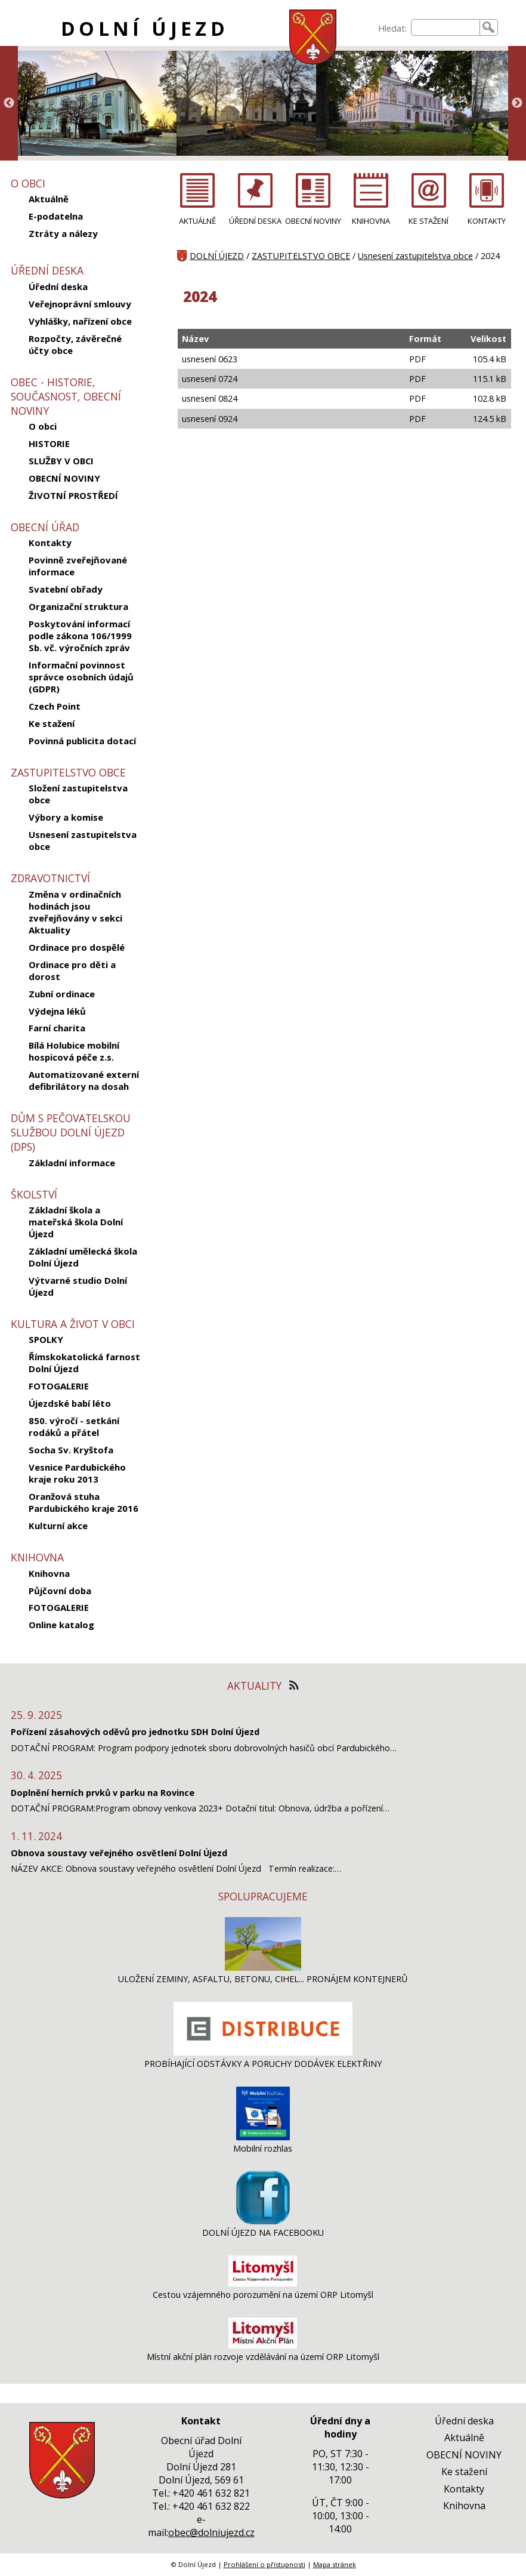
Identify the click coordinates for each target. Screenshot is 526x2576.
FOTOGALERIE (59, 1386)
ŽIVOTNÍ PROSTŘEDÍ (73, 495)
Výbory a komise (66, 817)
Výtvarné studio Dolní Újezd (78, 1286)
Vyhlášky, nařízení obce (80, 321)
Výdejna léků (57, 1011)
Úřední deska (58, 286)
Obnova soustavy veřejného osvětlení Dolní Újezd (119, 1853)
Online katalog (61, 1625)
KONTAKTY (487, 220)
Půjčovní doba (60, 1591)
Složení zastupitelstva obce (78, 794)
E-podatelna (56, 216)
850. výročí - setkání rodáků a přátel (74, 1426)
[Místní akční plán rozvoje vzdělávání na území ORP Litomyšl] (262, 2345)
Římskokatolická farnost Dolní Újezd (84, 1363)
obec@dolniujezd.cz (211, 2532)
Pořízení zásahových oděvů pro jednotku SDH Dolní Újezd (135, 1731)
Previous (9, 103)
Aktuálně (49, 199)
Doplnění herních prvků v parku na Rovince (102, 1792)
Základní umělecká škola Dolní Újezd (83, 1257)
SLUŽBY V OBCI (61, 461)
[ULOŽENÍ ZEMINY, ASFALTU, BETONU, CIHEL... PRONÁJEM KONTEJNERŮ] (263, 1967)
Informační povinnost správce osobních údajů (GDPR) (81, 677)
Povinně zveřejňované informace (78, 566)
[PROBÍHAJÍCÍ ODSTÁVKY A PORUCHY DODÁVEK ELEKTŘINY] (263, 2052)
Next (517, 103)
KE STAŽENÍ (428, 220)
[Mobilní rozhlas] (263, 2137)
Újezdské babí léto (70, 1403)
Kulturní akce (58, 1526)
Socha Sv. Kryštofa (71, 1450)
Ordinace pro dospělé (77, 947)
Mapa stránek (334, 2564)
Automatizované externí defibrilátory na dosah (84, 1080)
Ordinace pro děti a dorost (72, 970)
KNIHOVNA (371, 220)
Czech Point (55, 706)
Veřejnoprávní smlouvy (80, 304)
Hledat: (392, 28)
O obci (43, 426)
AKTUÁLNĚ (197, 220)
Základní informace (72, 1163)
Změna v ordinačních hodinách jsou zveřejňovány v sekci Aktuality (75, 912)
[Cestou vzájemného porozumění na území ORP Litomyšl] (262, 2283)
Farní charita (57, 1028)
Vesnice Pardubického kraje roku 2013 (77, 1473)
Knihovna (49, 1573)
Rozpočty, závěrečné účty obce (75, 344)
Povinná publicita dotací (82, 741)
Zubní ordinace (62, 994)
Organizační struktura (78, 606)
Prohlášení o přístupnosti (264, 2564)
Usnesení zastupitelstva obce (83, 840)
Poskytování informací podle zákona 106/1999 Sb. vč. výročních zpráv (80, 636)
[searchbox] (445, 27)
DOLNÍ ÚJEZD (144, 28)
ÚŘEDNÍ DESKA (255, 220)
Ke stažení (52, 723)
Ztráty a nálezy (63, 233)
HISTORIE (49, 443)
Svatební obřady (66, 589)
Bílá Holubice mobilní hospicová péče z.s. (74, 1051)
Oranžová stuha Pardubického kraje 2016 (83, 1502)
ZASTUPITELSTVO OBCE (301, 255)
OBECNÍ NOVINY (64, 478)
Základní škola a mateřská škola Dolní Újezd (76, 1222)
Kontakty (50, 543)
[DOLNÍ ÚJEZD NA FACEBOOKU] (263, 2221)
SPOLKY (46, 1339)
